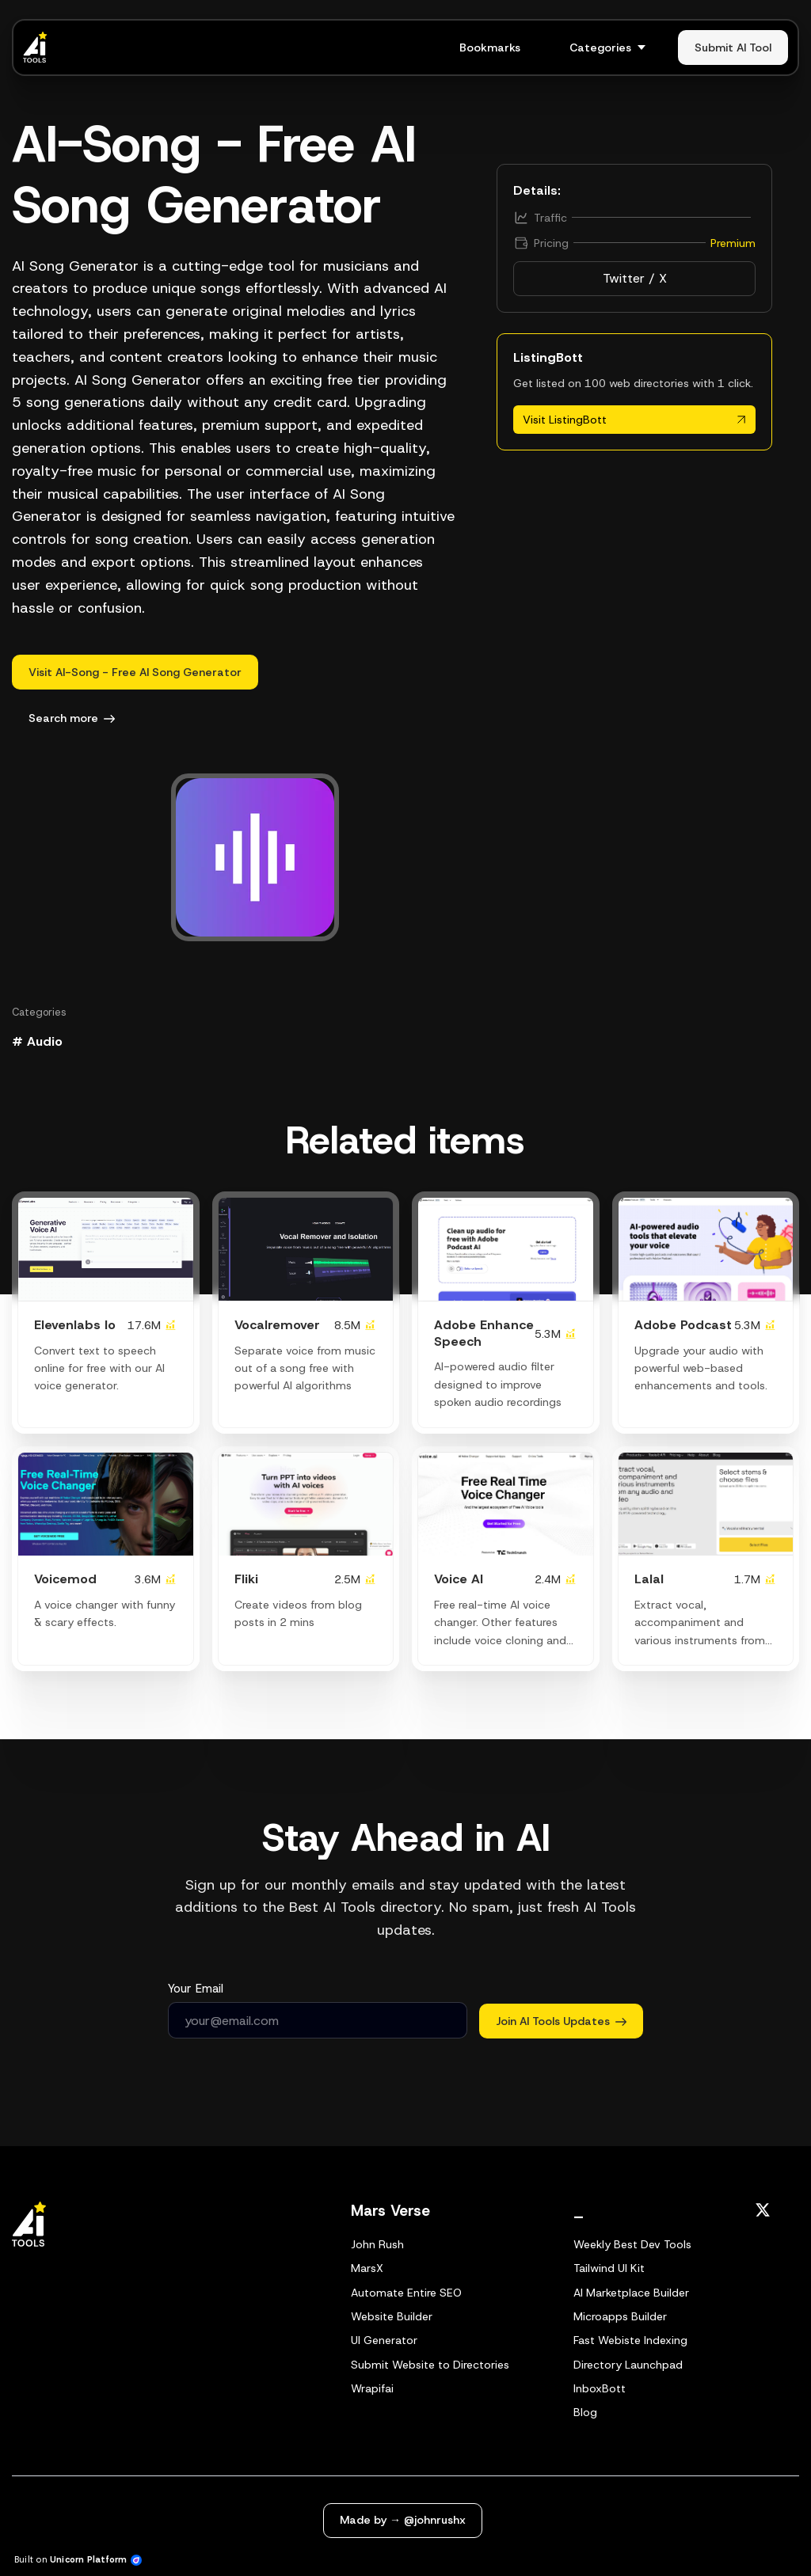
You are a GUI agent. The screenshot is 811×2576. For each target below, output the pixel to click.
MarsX (367, 2268)
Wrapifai (372, 2388)
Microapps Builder (620, 2316)
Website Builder (391, 2316)
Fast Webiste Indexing (630, 2340)
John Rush (377, 2244)
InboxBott (599, 2388)
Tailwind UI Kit (609, 2268)
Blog (585, 2412)
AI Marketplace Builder (631, 2292)
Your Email (195, 1989)
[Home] (39, 47)
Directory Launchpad (628, 2365)
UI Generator (384, 2340)
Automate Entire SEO (406, 2292)
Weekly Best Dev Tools (632, 2244)
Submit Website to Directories (430, 2365)
